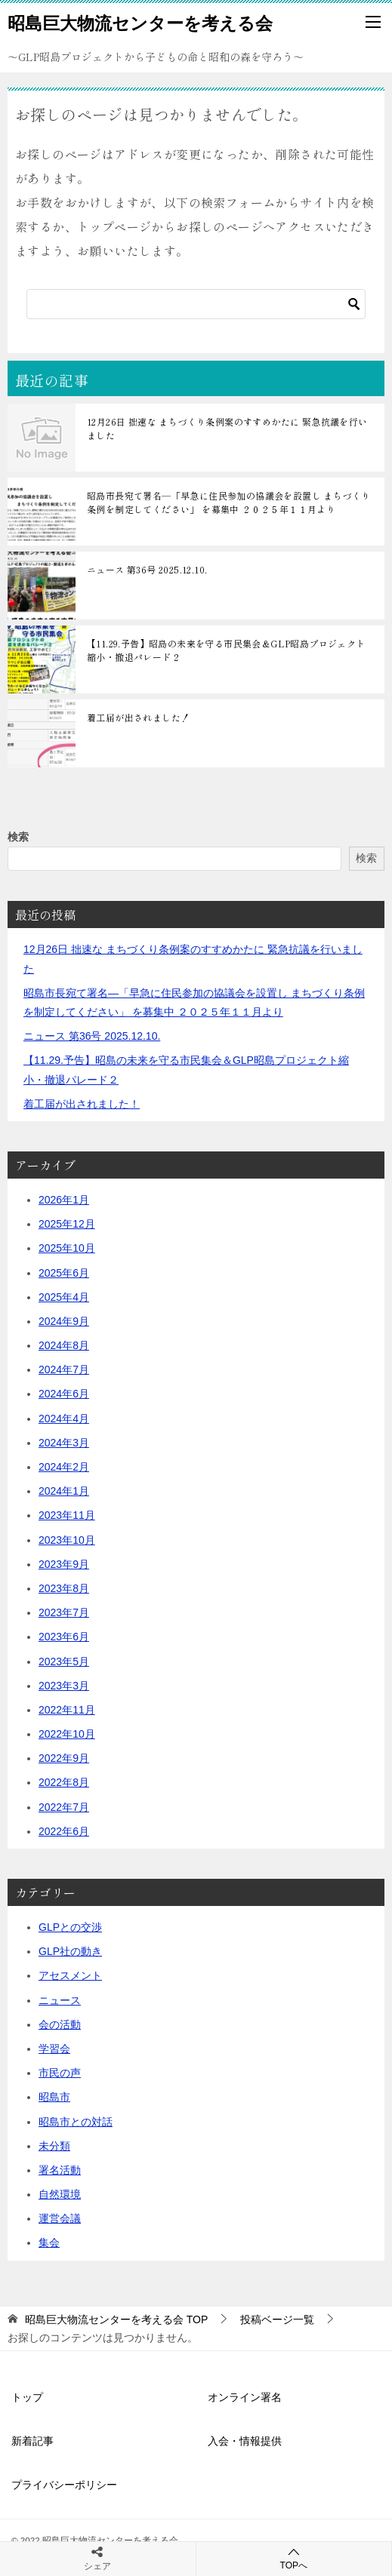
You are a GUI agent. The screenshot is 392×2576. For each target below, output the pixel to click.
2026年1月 (64, 1200)
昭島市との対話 (76, 2122)
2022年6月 (64, 1831)
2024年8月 (64, 1345)
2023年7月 (64, 1612)
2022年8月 (64, 1782)
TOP (116, 2319)
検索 (18, 837)
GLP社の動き (70, 1951)
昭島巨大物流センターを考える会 (140, 22)
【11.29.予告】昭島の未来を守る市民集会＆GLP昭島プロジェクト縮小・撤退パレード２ (226, 650)
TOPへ (294, 2558)
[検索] (196, 304)
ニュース (60, 2000)
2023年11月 (67, 1515)
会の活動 (60, 2024)
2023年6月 (64, 1637)
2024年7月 (64, 1369)
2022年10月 (67, 1734)
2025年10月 (67, 1248)
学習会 (54, 2049)
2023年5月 (64, 1661)
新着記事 (32, 2441)
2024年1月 (64, 1491)
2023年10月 (67, 1540)
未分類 (54, 2146)
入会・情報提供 (245, 2441)
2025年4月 (64, 1297)
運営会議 (60, 2218)
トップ (27, 2397)
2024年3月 (64, 1443)
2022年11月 (67, 1710)
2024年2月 (64, 1467)
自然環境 (60, 2194)
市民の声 (60, 2073)
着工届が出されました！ (138, 717)
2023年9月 (64, 1564)
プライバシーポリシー (64, 2485)
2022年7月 (64, 1807)
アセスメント (70, 1975)
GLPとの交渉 (70, 1927)
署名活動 (60, 2170)
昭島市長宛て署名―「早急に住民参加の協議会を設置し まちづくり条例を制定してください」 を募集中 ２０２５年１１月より (228, 502)
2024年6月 (64, 1394)
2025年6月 (64, 1273)
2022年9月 (64, 1758)
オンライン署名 (245, 2397)
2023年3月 (64, 1686)
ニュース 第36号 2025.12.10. (147, 569)
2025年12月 (67, 1224)
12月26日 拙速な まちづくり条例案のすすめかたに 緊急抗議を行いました (227, 428)
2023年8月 (64, 1588)
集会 (49, 2242)
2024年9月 (64, 1321)
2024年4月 (64, 1418)
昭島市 (54, 2097)
